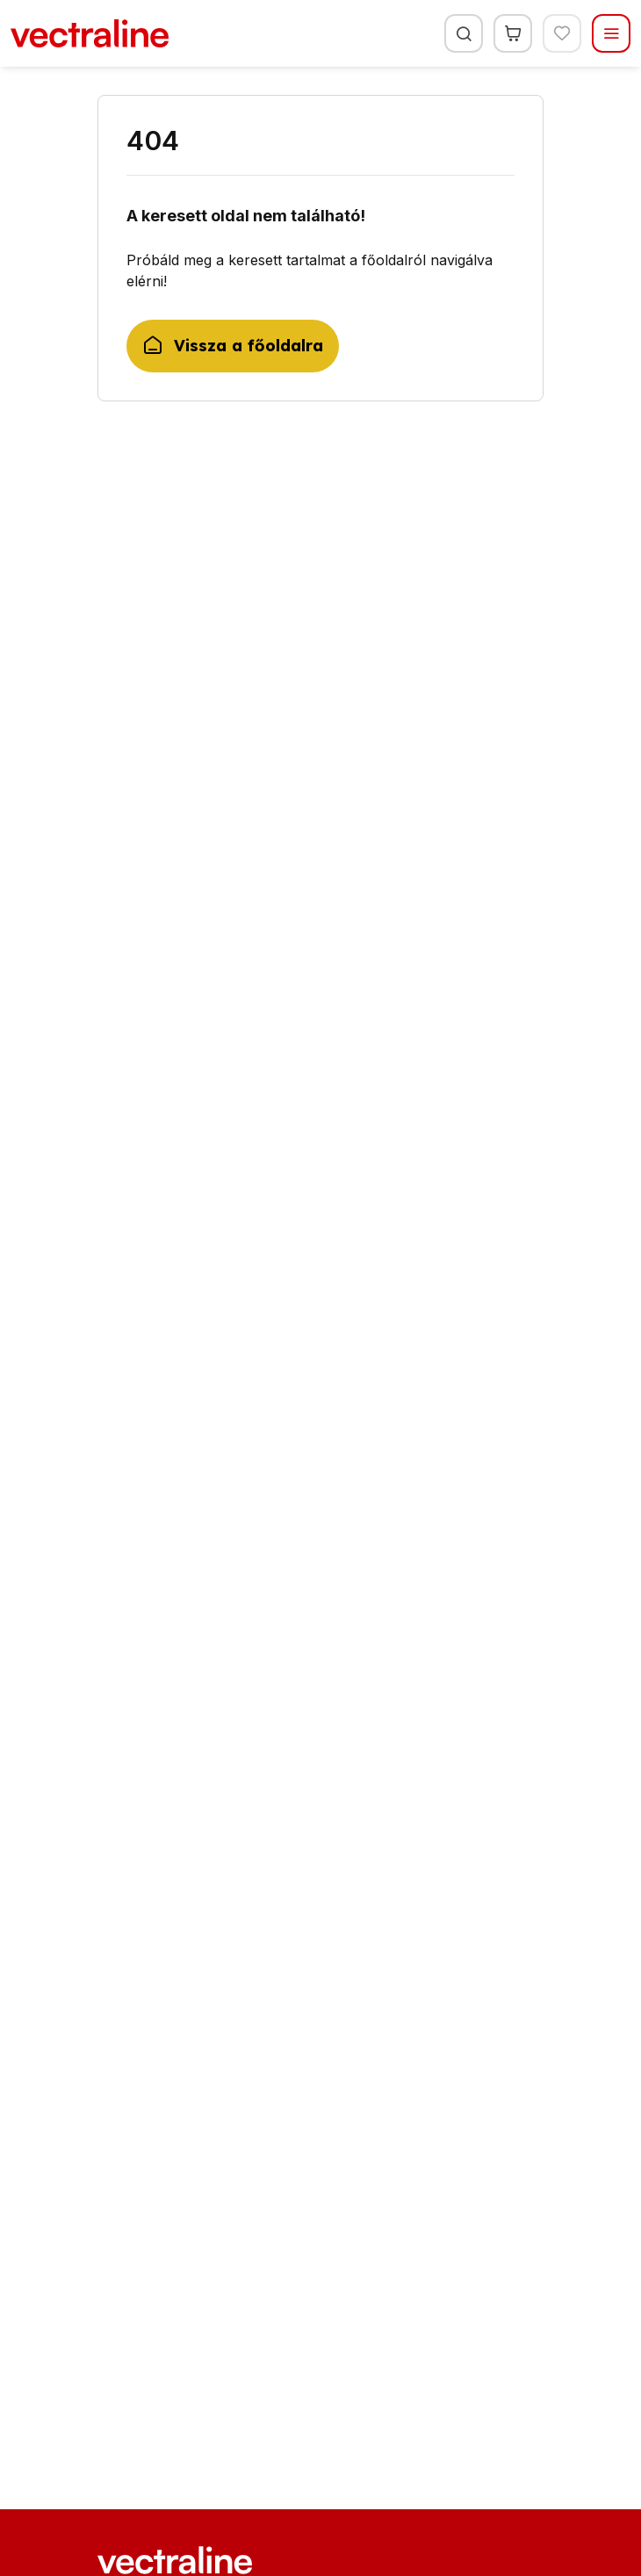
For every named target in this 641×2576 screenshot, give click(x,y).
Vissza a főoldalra (232, 346)
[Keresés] (463, 33)
